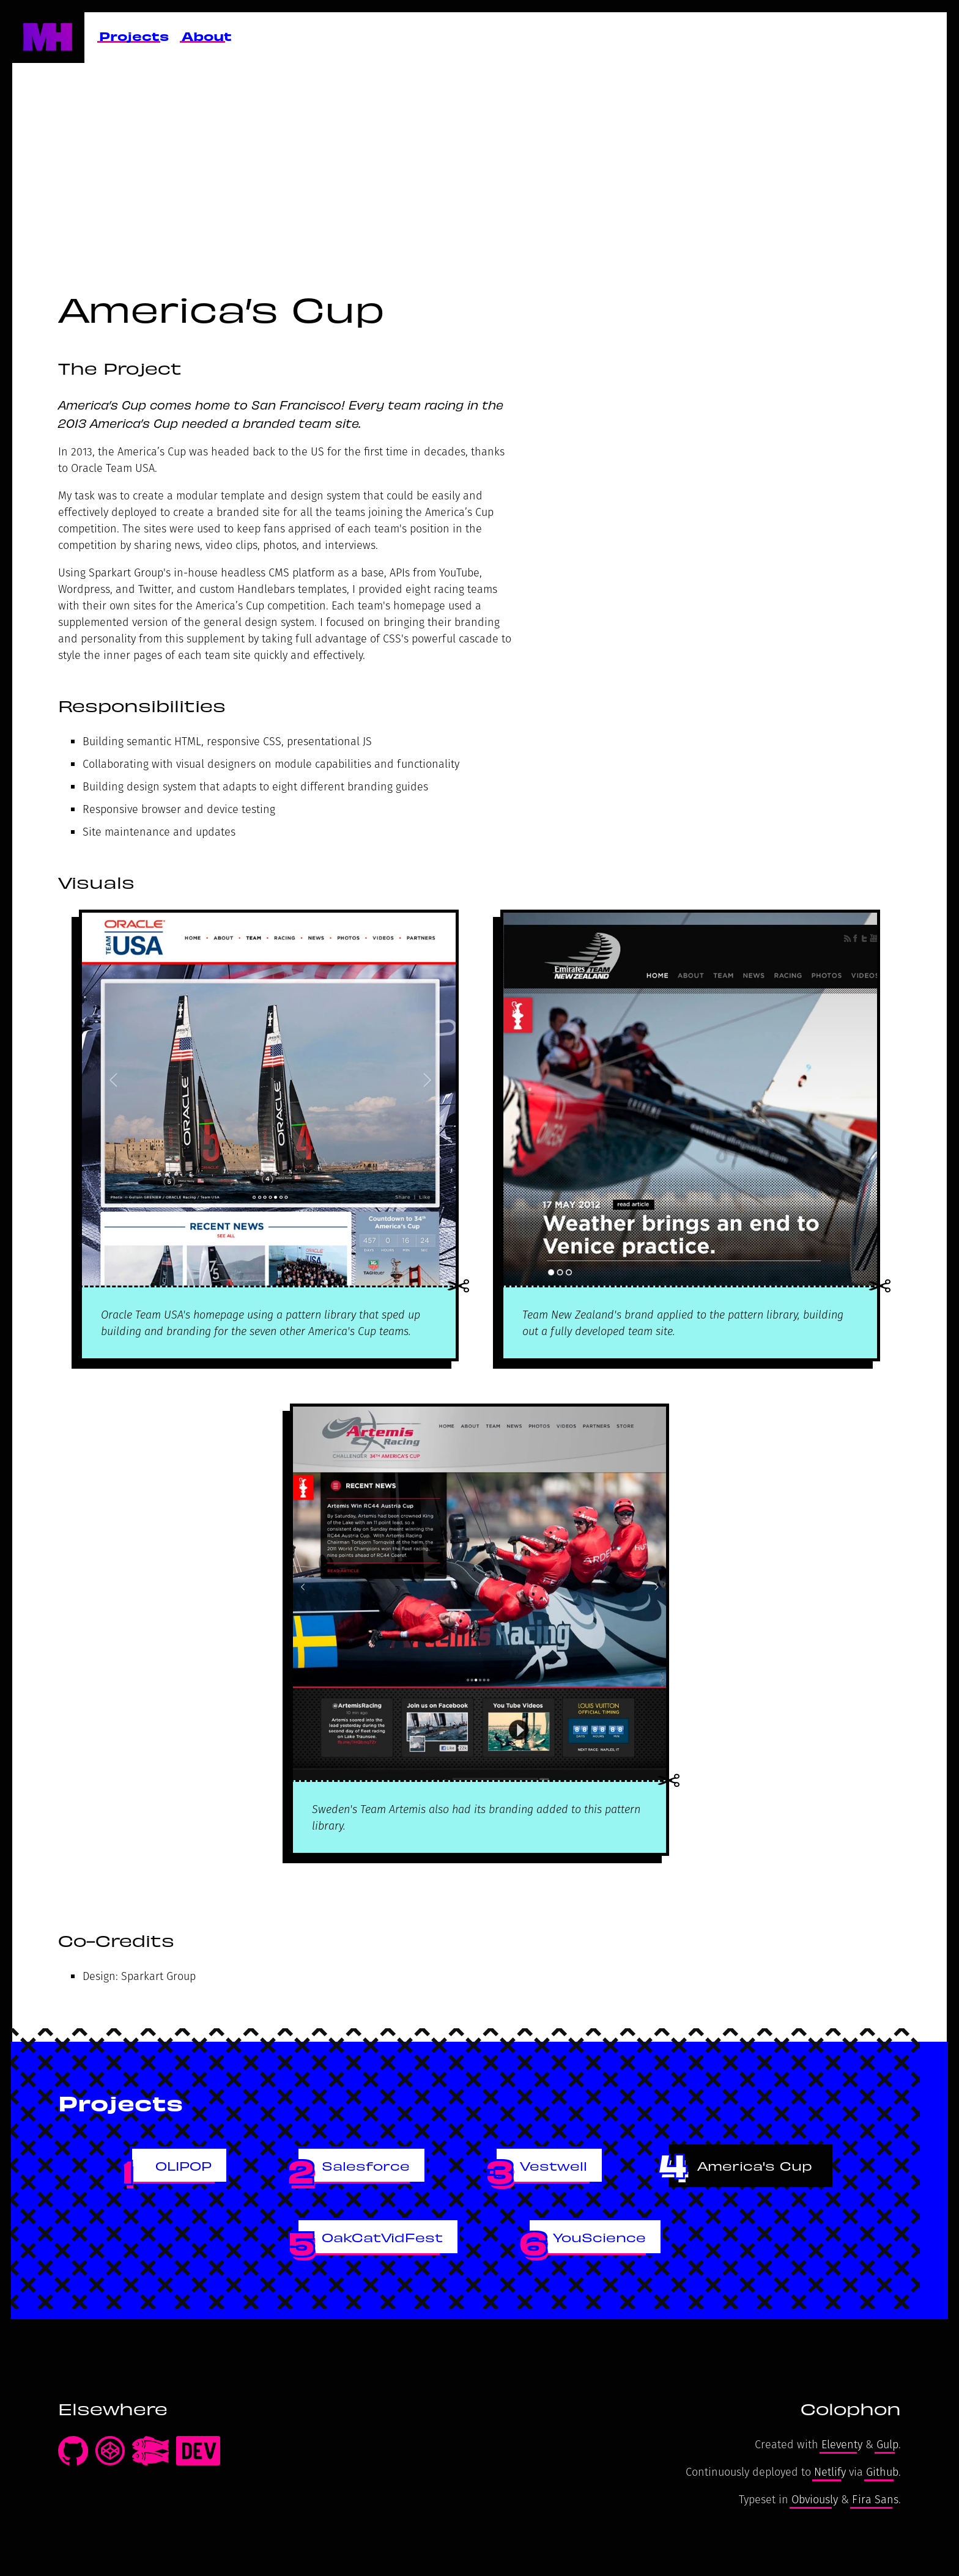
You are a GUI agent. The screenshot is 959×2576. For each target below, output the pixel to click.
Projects (134, 35)
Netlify (830, 2471)
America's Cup (754, 2165)
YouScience (599, 2236)
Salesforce (366, 2165)
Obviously (814, 2499)
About (207, 35)
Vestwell (553, 2165)
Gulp (887, 2444)
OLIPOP (183, 2165)
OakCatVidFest (382, 2236)
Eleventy (841, 2444)
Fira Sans (875, 2499)
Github (882, 2471)
